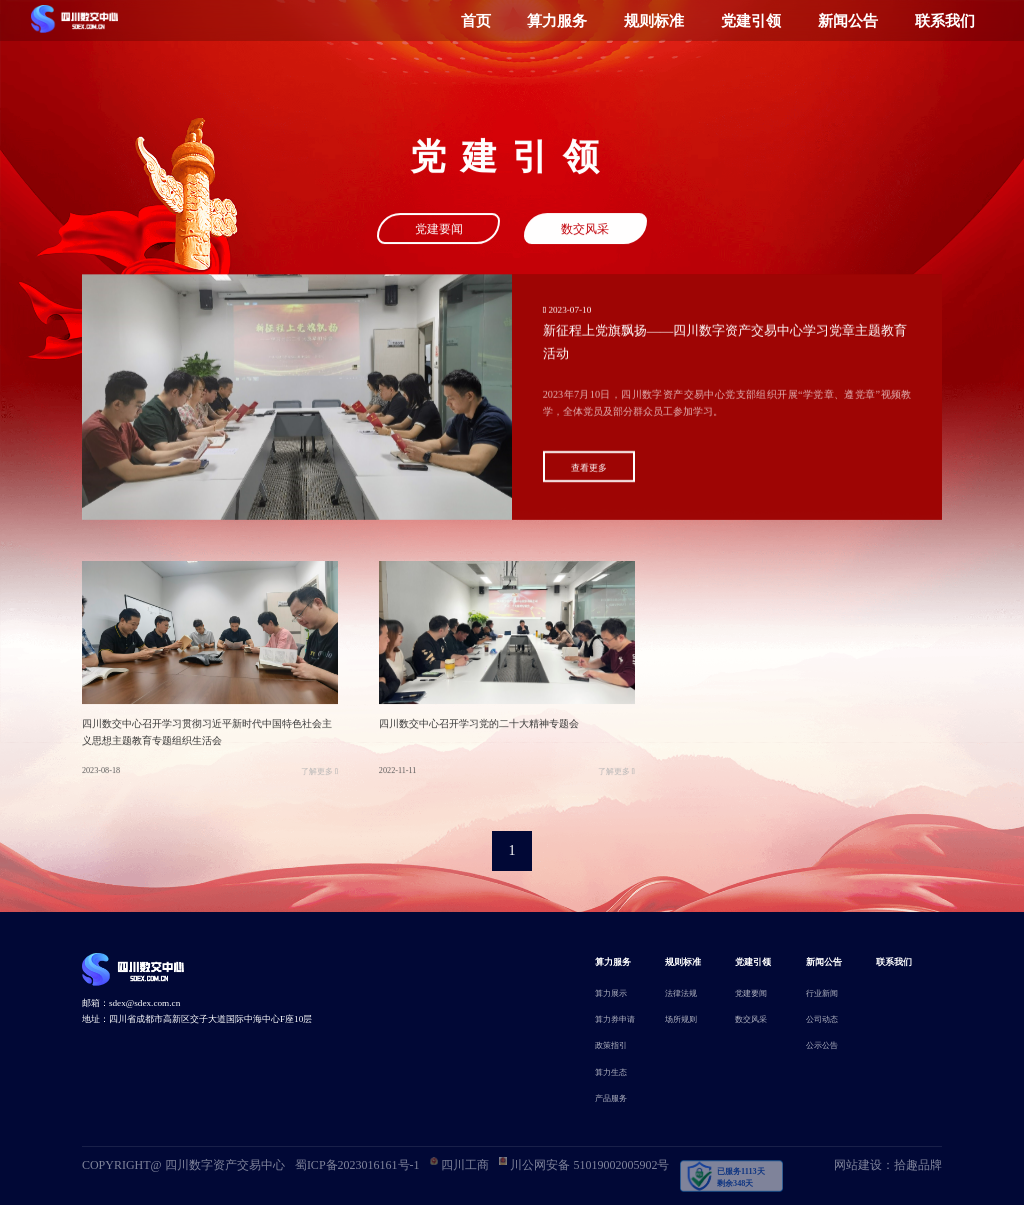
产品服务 (611, 1098)
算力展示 (611, 993)
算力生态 (611, 1072)
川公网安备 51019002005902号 (584, 1164)
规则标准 (654, 21)
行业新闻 (822, 993)
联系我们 (945, 21)
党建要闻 (439, 231)
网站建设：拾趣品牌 (888, 1165)
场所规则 (681, 1019)
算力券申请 (615, 1019)
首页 (476, 21)
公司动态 (822, 1019)
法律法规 (681, 993)
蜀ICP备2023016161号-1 (357, 1165)
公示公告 (822, 1045)
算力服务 (557, 21)
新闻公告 (848, 21)
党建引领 (751, 21)
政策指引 (611, 1045)
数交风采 (585, 231)
